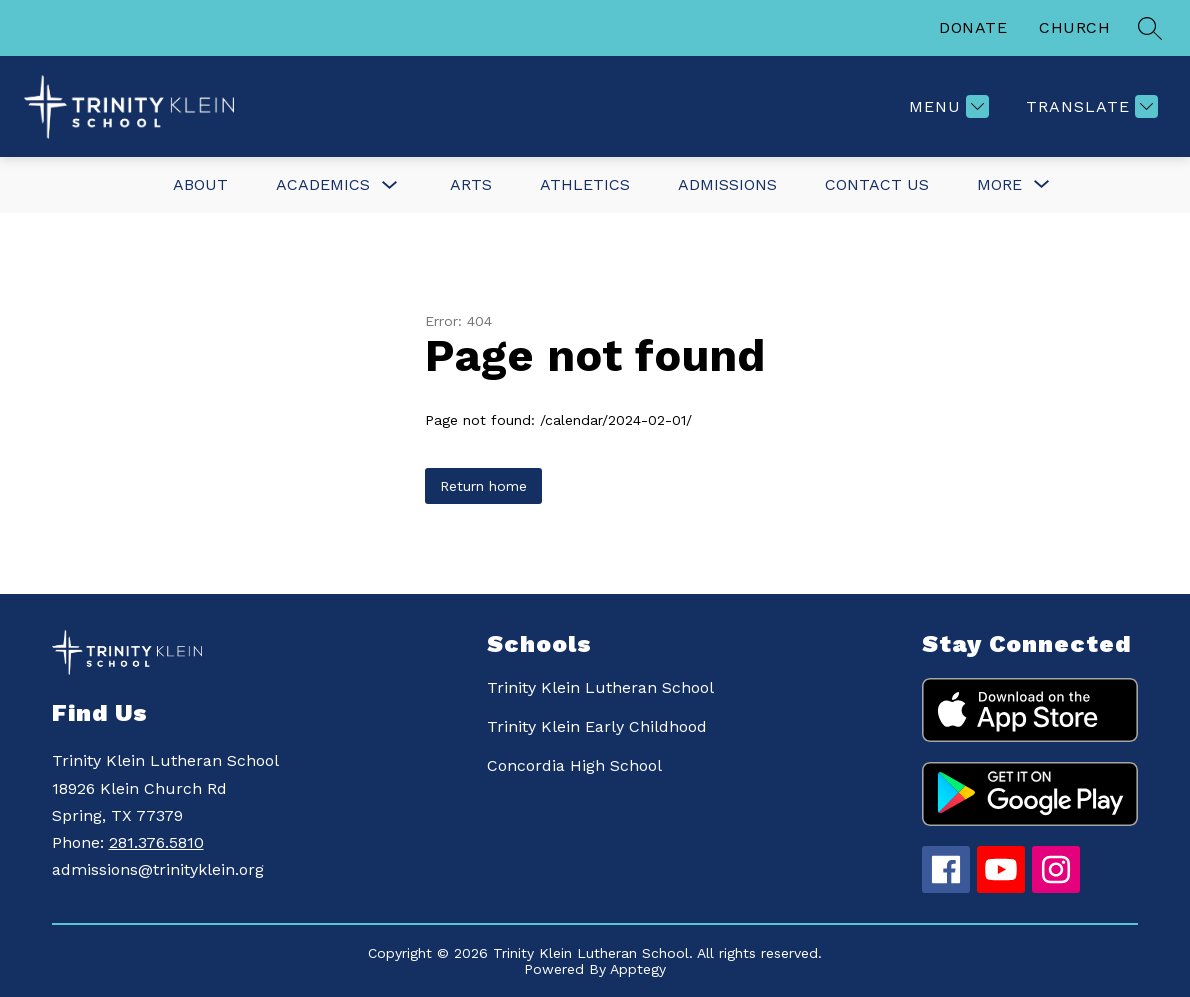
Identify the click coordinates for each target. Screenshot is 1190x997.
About (200, 184)
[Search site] (1150, 28)
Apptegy (638, 969)
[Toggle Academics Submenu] (390, 185)
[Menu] (946, 106)
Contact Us (877, 184)
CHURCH (1074, 27)
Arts (471, 184)
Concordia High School (574, 765)
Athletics (585, 184)
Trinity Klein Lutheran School (600, 687)
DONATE (973, 27)
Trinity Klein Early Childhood (597, 726)
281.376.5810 (156, 842)
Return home (483, 486)
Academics (323, 184)
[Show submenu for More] (999, 185)
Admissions (727, 184)
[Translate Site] (1089, 106)
